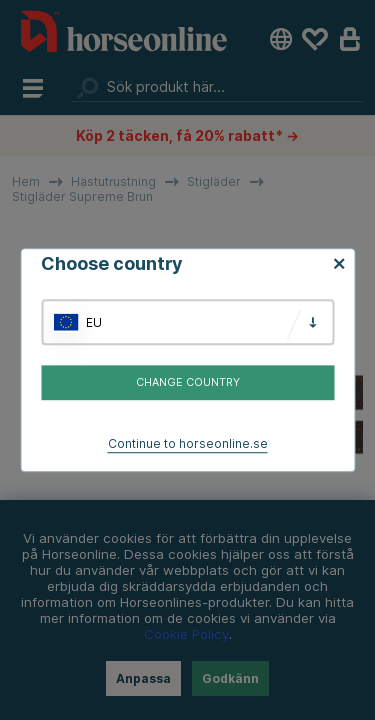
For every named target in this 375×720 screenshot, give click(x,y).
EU (94, 322)
